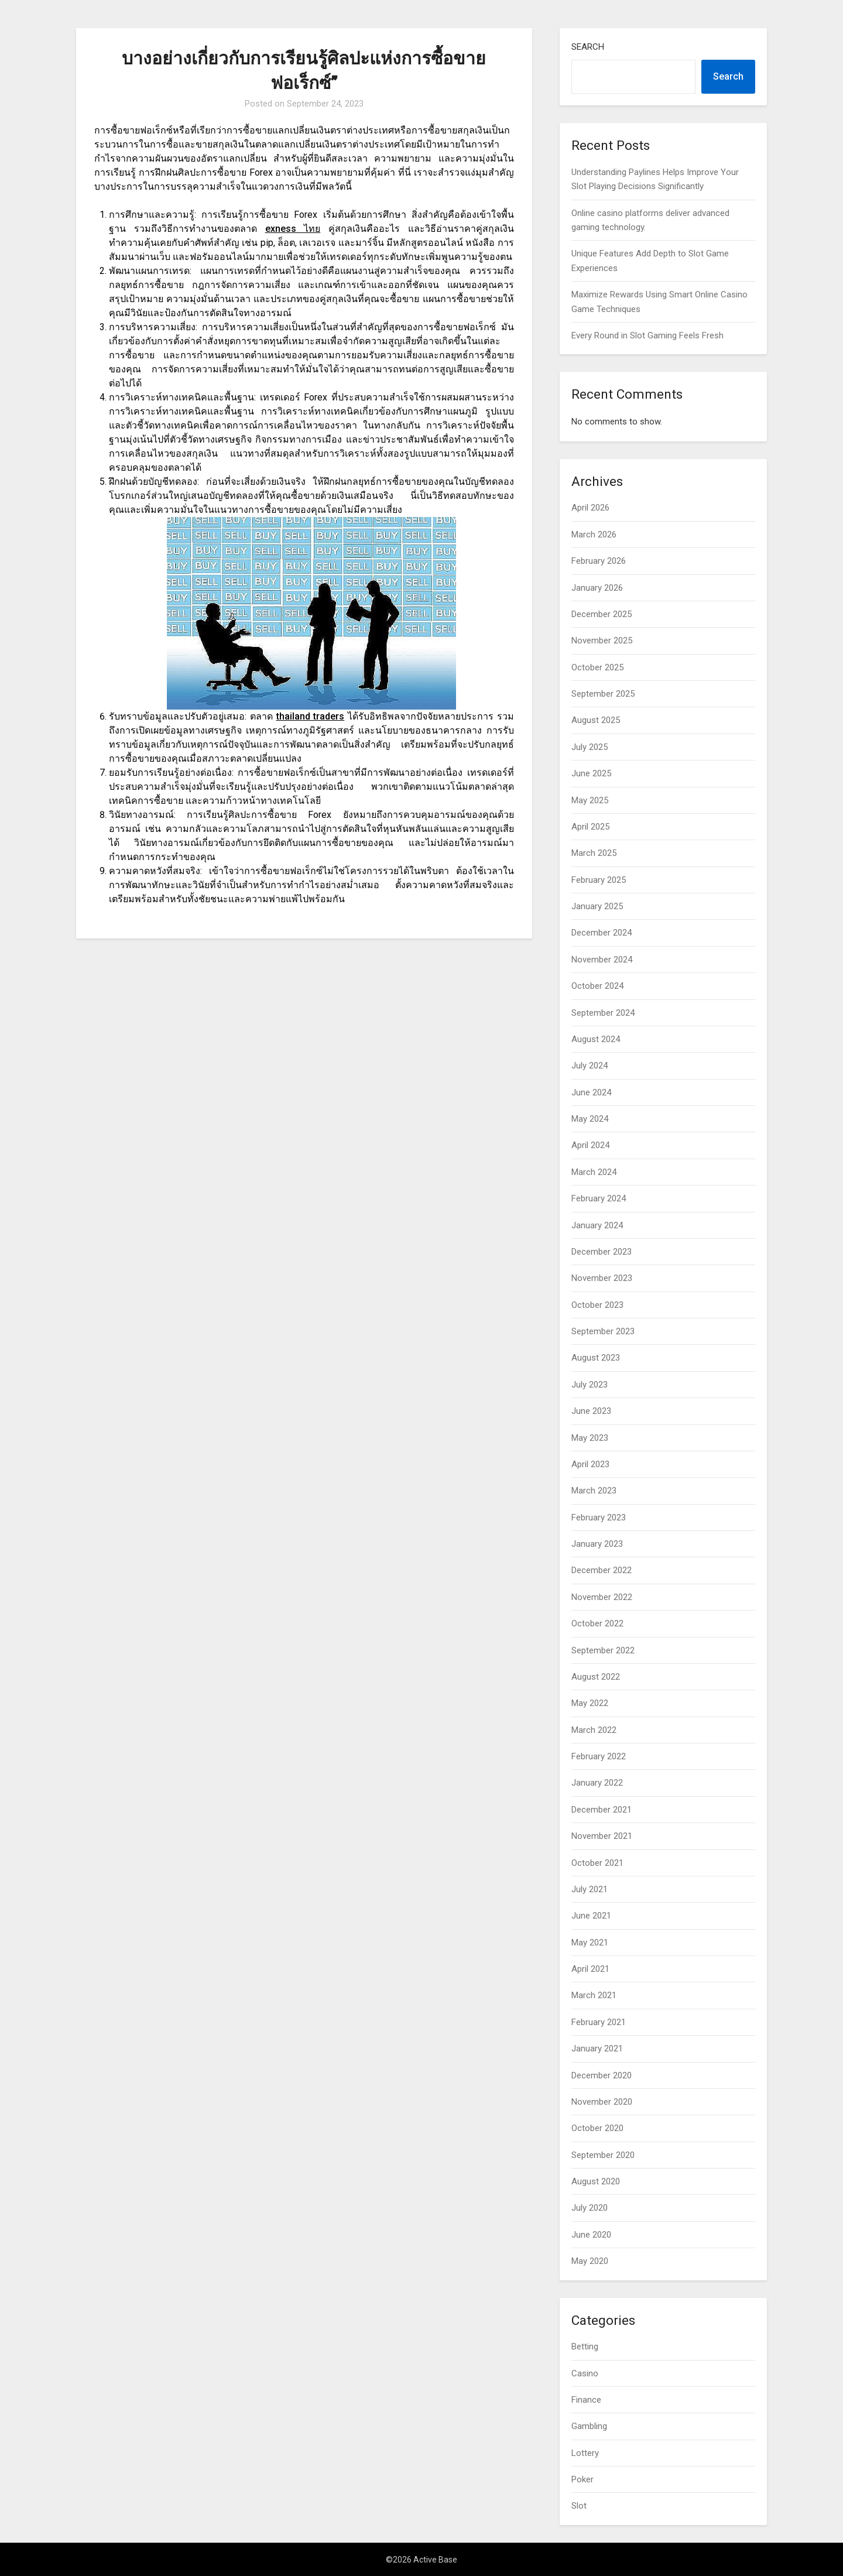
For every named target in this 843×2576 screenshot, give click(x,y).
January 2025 (597, 906)
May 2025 (589, 800)
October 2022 (597, 1623)
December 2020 (601, 2075)
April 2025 (590, 826)
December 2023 (601, 1251)
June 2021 (591, 1915)
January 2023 (597, 1544)
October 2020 (597, 2128)
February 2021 (598, 2022)
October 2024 (597, 986)
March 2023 (593, 1490)
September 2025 (603, 693)
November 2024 (601, 959)
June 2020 (591, 2234)
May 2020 (589, 2261)
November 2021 (601, 1836)
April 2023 (590, 1464)
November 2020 (601, 2102)
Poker (582, 2479)
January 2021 (597, 2048)
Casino (584, 2373)
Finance (586, 2400)
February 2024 (598, 1198)
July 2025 (589, 747)
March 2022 (593, 1730)
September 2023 (603, 1331)
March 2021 (593, 1995)
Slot (579, 2505)
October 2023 (597, 1305)
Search (587, 47)
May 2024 (589, 1119)
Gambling (589, 2426)
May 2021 (589, 1942)
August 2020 (595, 2181)
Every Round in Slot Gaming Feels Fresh (647, 335)
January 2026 (597, 588)
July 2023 (589, 1384)
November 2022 (601, 1597)
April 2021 (590, 1969)
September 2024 (603, 1013)
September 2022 (603, 1650)
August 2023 (595, 1357)
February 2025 (598, 880)
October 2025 (597, 667)
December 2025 (601, 614)
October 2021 (597, 1863)
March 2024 (593, 1172)
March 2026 (593, 534)
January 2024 (597, 1225)
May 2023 (589, 1438)
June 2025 (591, 773)
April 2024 (590, 1145)
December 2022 (601, 1570)
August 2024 (595, 1039)
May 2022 (589, 1703)
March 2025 (593, 853)
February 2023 (598, 1517)
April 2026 (590, 507)
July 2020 (589, 2207)
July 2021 (589, 1889)
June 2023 (591, 1411)
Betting (584, 2346)
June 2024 (591, 1092)
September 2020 (603, 2155)
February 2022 (598, 1756)
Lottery (585, 2453)
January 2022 (597, 1782)
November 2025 (601, 640)
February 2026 (598, 561)
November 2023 (601, 1278)
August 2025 (595, 720)
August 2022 (595, 1676)
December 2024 (601, 932)
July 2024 (589, 1065)
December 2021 (601, 1809)
